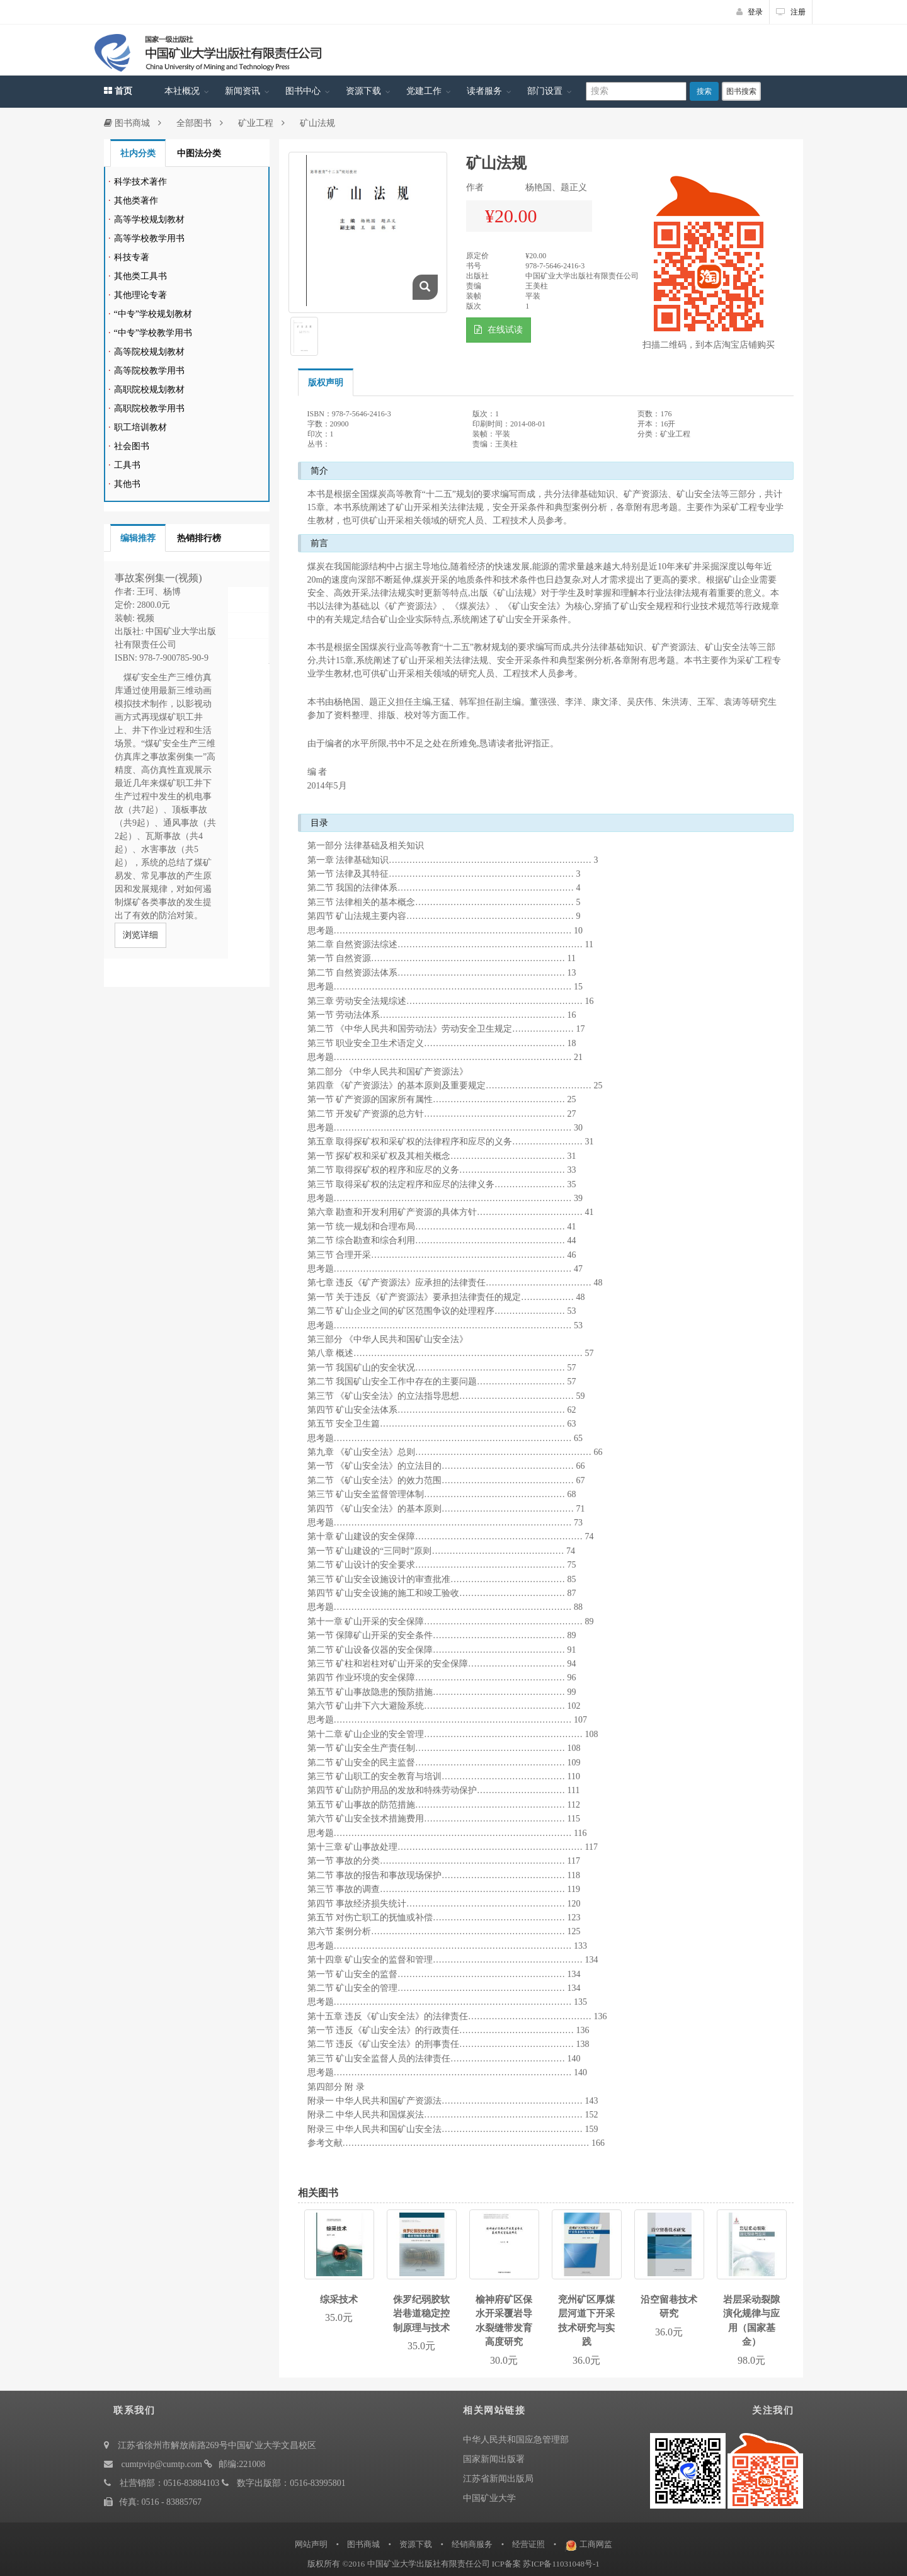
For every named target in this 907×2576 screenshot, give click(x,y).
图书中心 (303, 91)
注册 (791, 12)
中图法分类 (199, 153)
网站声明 (311, 2544)
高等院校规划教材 (149, 351)
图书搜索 (741, 91)
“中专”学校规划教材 (153, 314)
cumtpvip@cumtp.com (162, 2464)
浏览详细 (140, 935)
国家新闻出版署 (494, 2459)
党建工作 (424, 91)
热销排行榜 (199, 538)
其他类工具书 (140, 276)
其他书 (127, 484)
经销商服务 (472, 2544)
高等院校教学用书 (149, 370)
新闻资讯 (242, 91)
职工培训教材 (140, 427)
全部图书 (194, 123)
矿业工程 (255, 123)
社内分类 (138, 153)
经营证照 (528, 2544)
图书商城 (127, 123)
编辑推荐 (138, 538)
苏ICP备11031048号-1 (561, 2563)
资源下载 (363, 91)
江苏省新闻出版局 (498, 2478)
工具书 (127, 465)
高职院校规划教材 (149, 389)
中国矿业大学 (489, 2498)
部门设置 (544, 91)
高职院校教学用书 (149, 408)
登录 (749, 12)
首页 (118, 91)
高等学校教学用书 (149, 238)
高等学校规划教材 (149, 219)
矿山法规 (317, 123)
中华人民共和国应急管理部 (516, 2439)
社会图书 (131, 446)
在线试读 (498, 329)
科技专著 (131, 257)
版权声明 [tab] (325, 382)
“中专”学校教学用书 (153, 333)
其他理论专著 (140, 295)
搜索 (704, 91)
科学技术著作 (140, 181)
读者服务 (484, 91)
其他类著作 (136, 200)
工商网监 (595, 2544)
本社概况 (182, 91)
